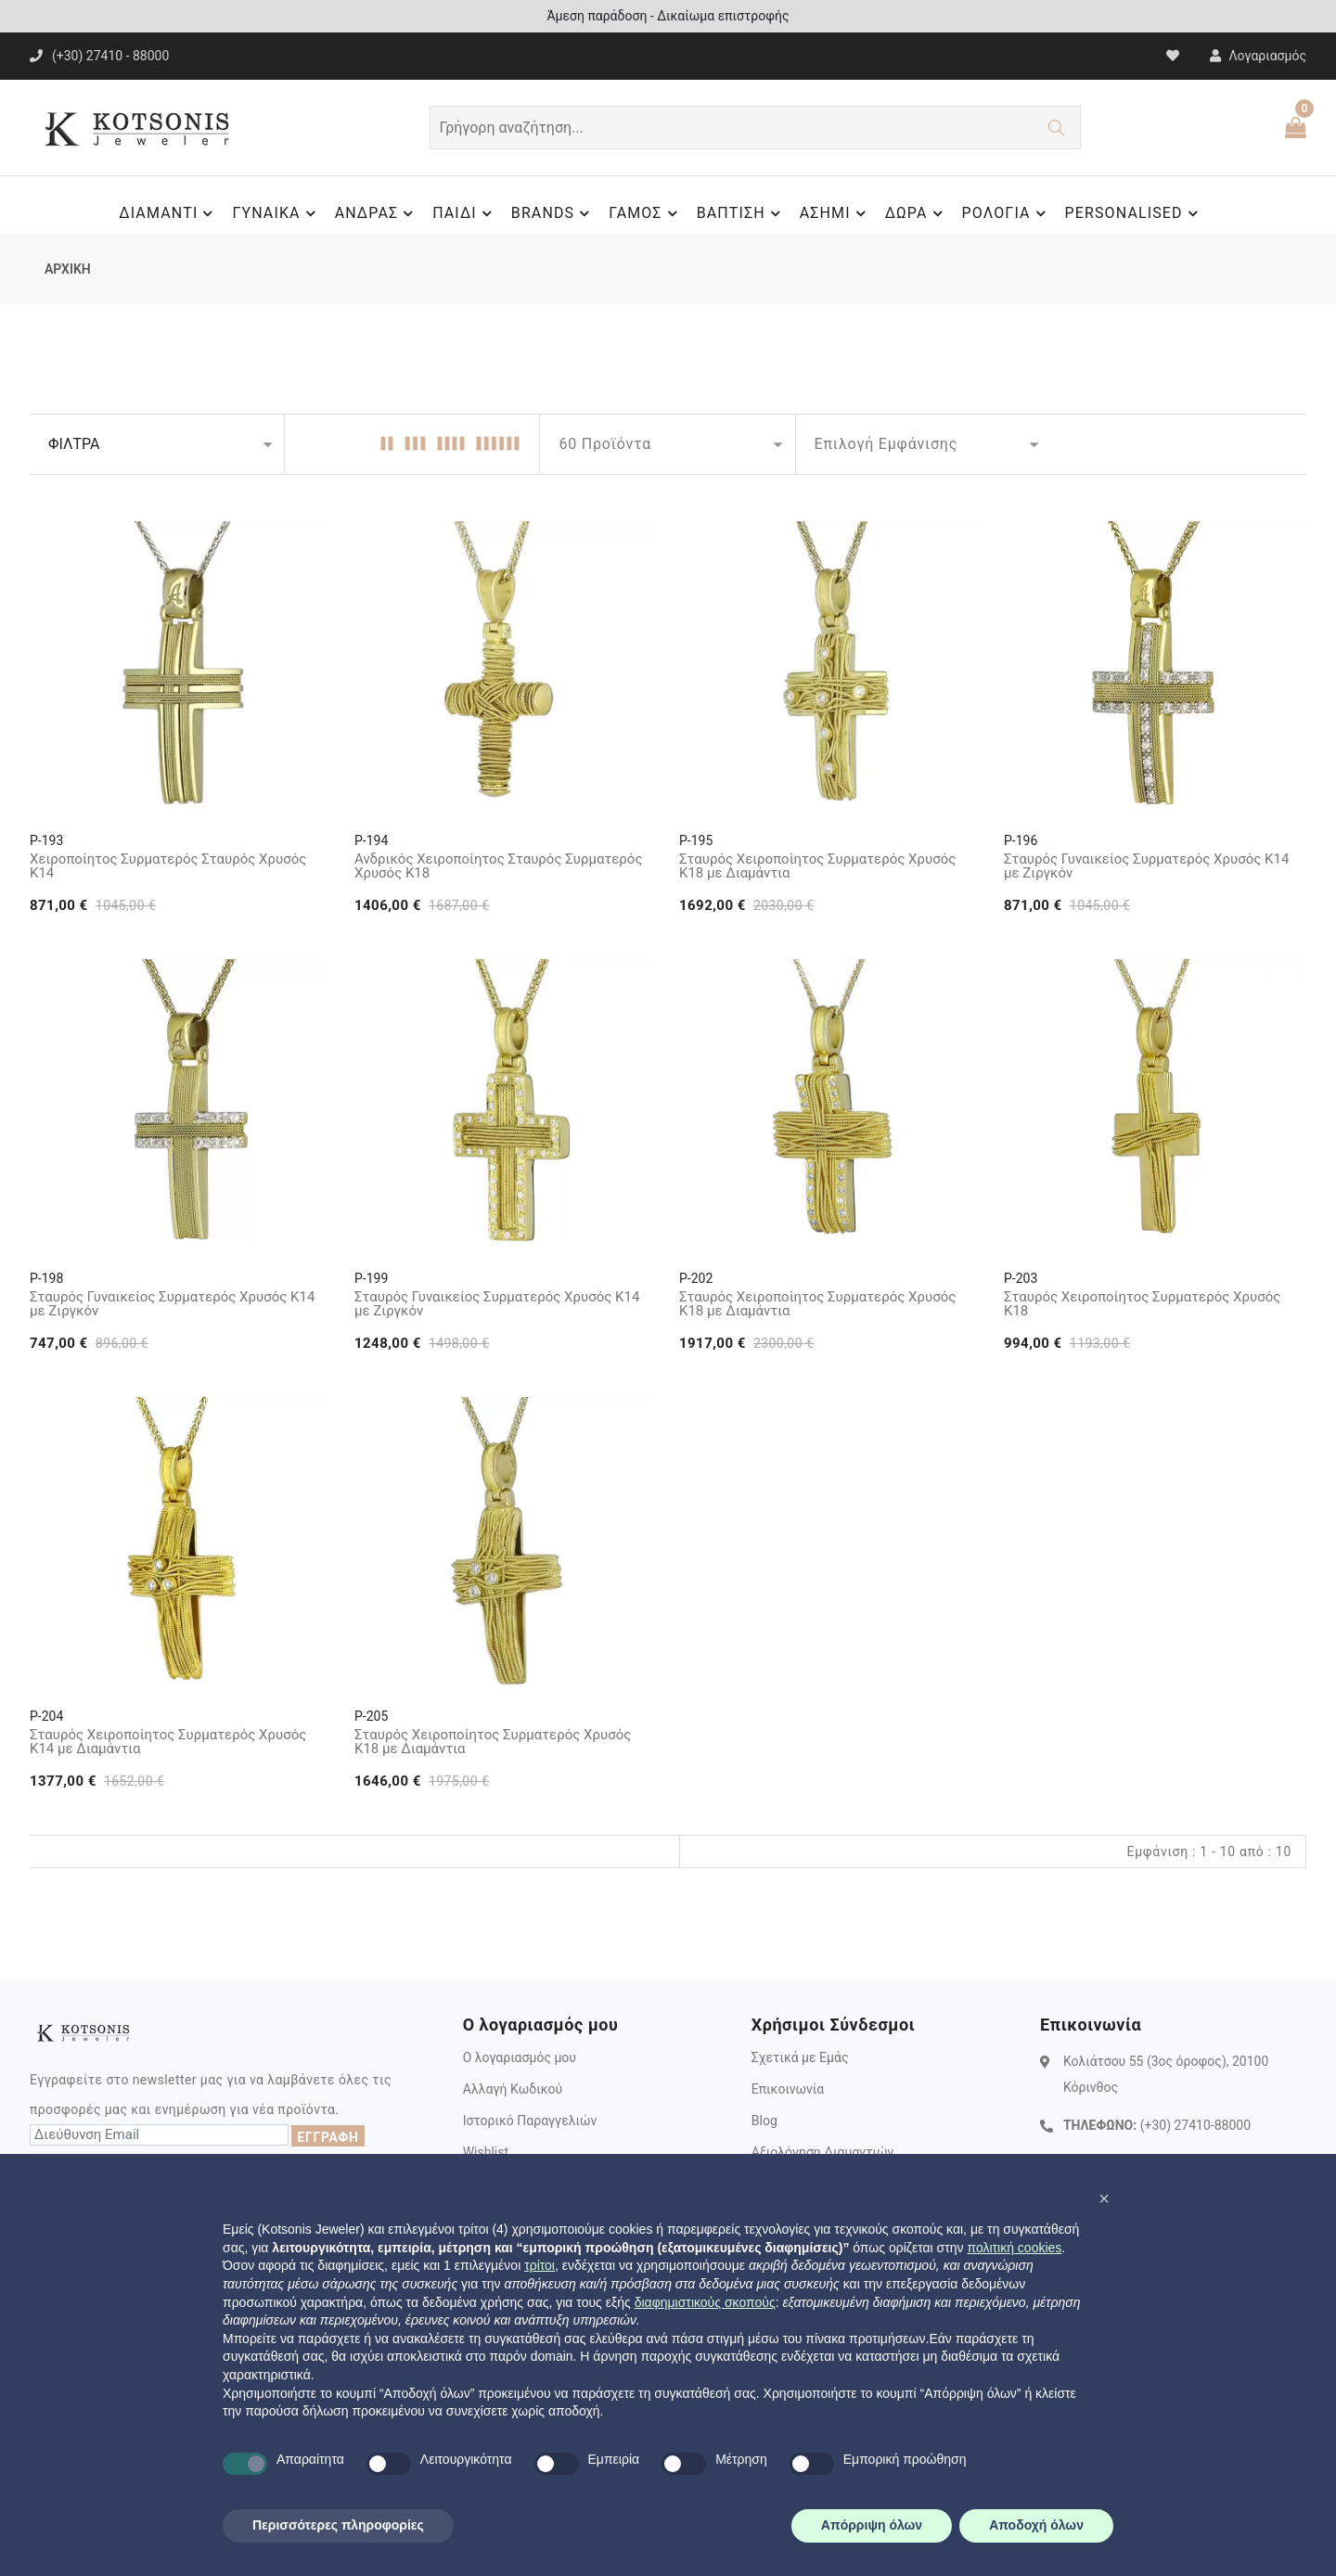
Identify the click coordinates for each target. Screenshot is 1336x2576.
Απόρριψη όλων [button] (871, 2525)
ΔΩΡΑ (916, 213)
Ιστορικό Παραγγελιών (530, 2120)
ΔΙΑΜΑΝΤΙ (168, 213)
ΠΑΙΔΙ (464, 213)
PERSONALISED (1134, 213)
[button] (1104, 2198)
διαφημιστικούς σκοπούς (705, 2302)
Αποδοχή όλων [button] (1036, 2525)
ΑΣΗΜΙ (835, 213)
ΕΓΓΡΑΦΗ (327, 2137)
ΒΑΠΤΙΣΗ (741, 213)
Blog (764, 2120)
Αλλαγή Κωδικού (512, 2089)
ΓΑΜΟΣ (645, 213)
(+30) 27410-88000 (1195, 2125)
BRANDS (553, 213)
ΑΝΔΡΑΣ (377, 213)
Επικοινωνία (788, 2089)
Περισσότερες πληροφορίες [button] (338, 2525)
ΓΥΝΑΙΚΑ (276, 213)
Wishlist (485, 2152)
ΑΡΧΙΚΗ (68, 269)
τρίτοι (539, 2265)
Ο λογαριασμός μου (519, 2057)
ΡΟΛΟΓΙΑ (1006, 213)
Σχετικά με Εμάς (800, 2057)
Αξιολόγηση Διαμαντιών (823, 2152)
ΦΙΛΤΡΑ (73, 444)
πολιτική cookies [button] (1014, 2247)
